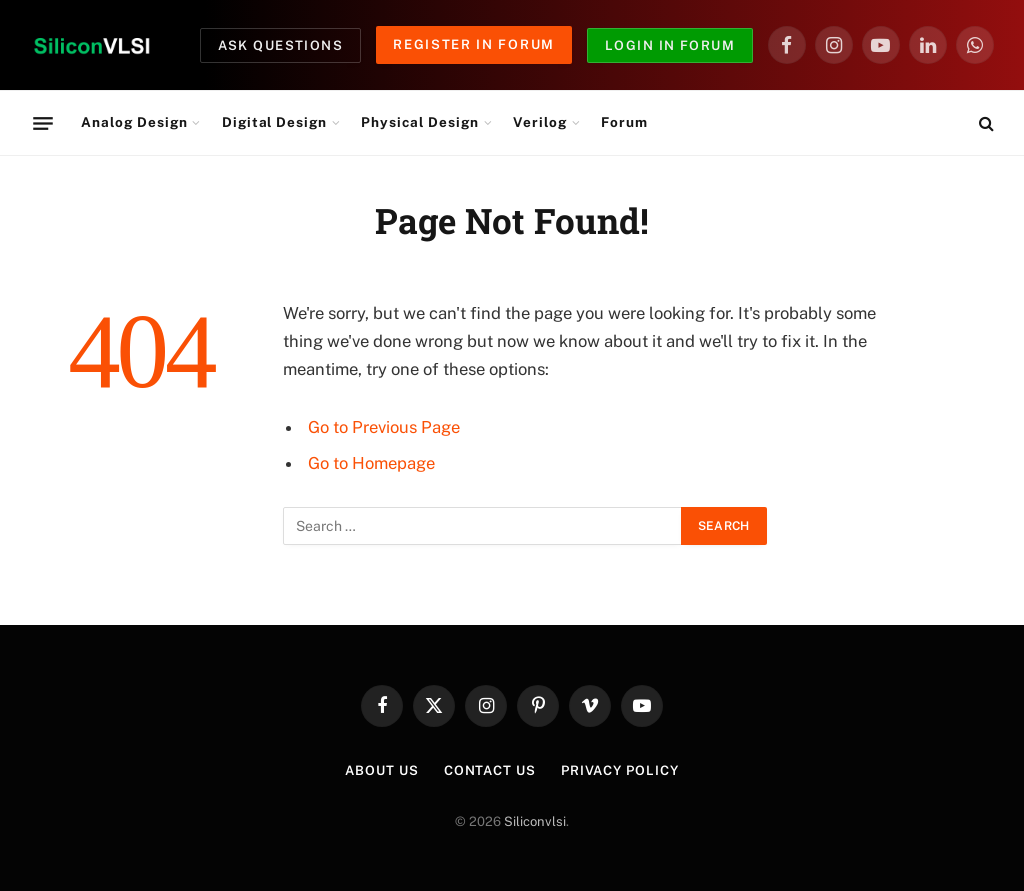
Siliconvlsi (535, 821)
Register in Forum (474, 44)
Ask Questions (281, 45)
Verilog (540, 122)
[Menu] (43, 123)
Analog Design (134, 122)
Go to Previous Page (384, 427)
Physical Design (419, 122)
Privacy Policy (620, 770)
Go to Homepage (371, 463)
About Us (381, 770)
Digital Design (274, 122)
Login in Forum (670, 45)
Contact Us (490, 770)
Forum (624, 122)
